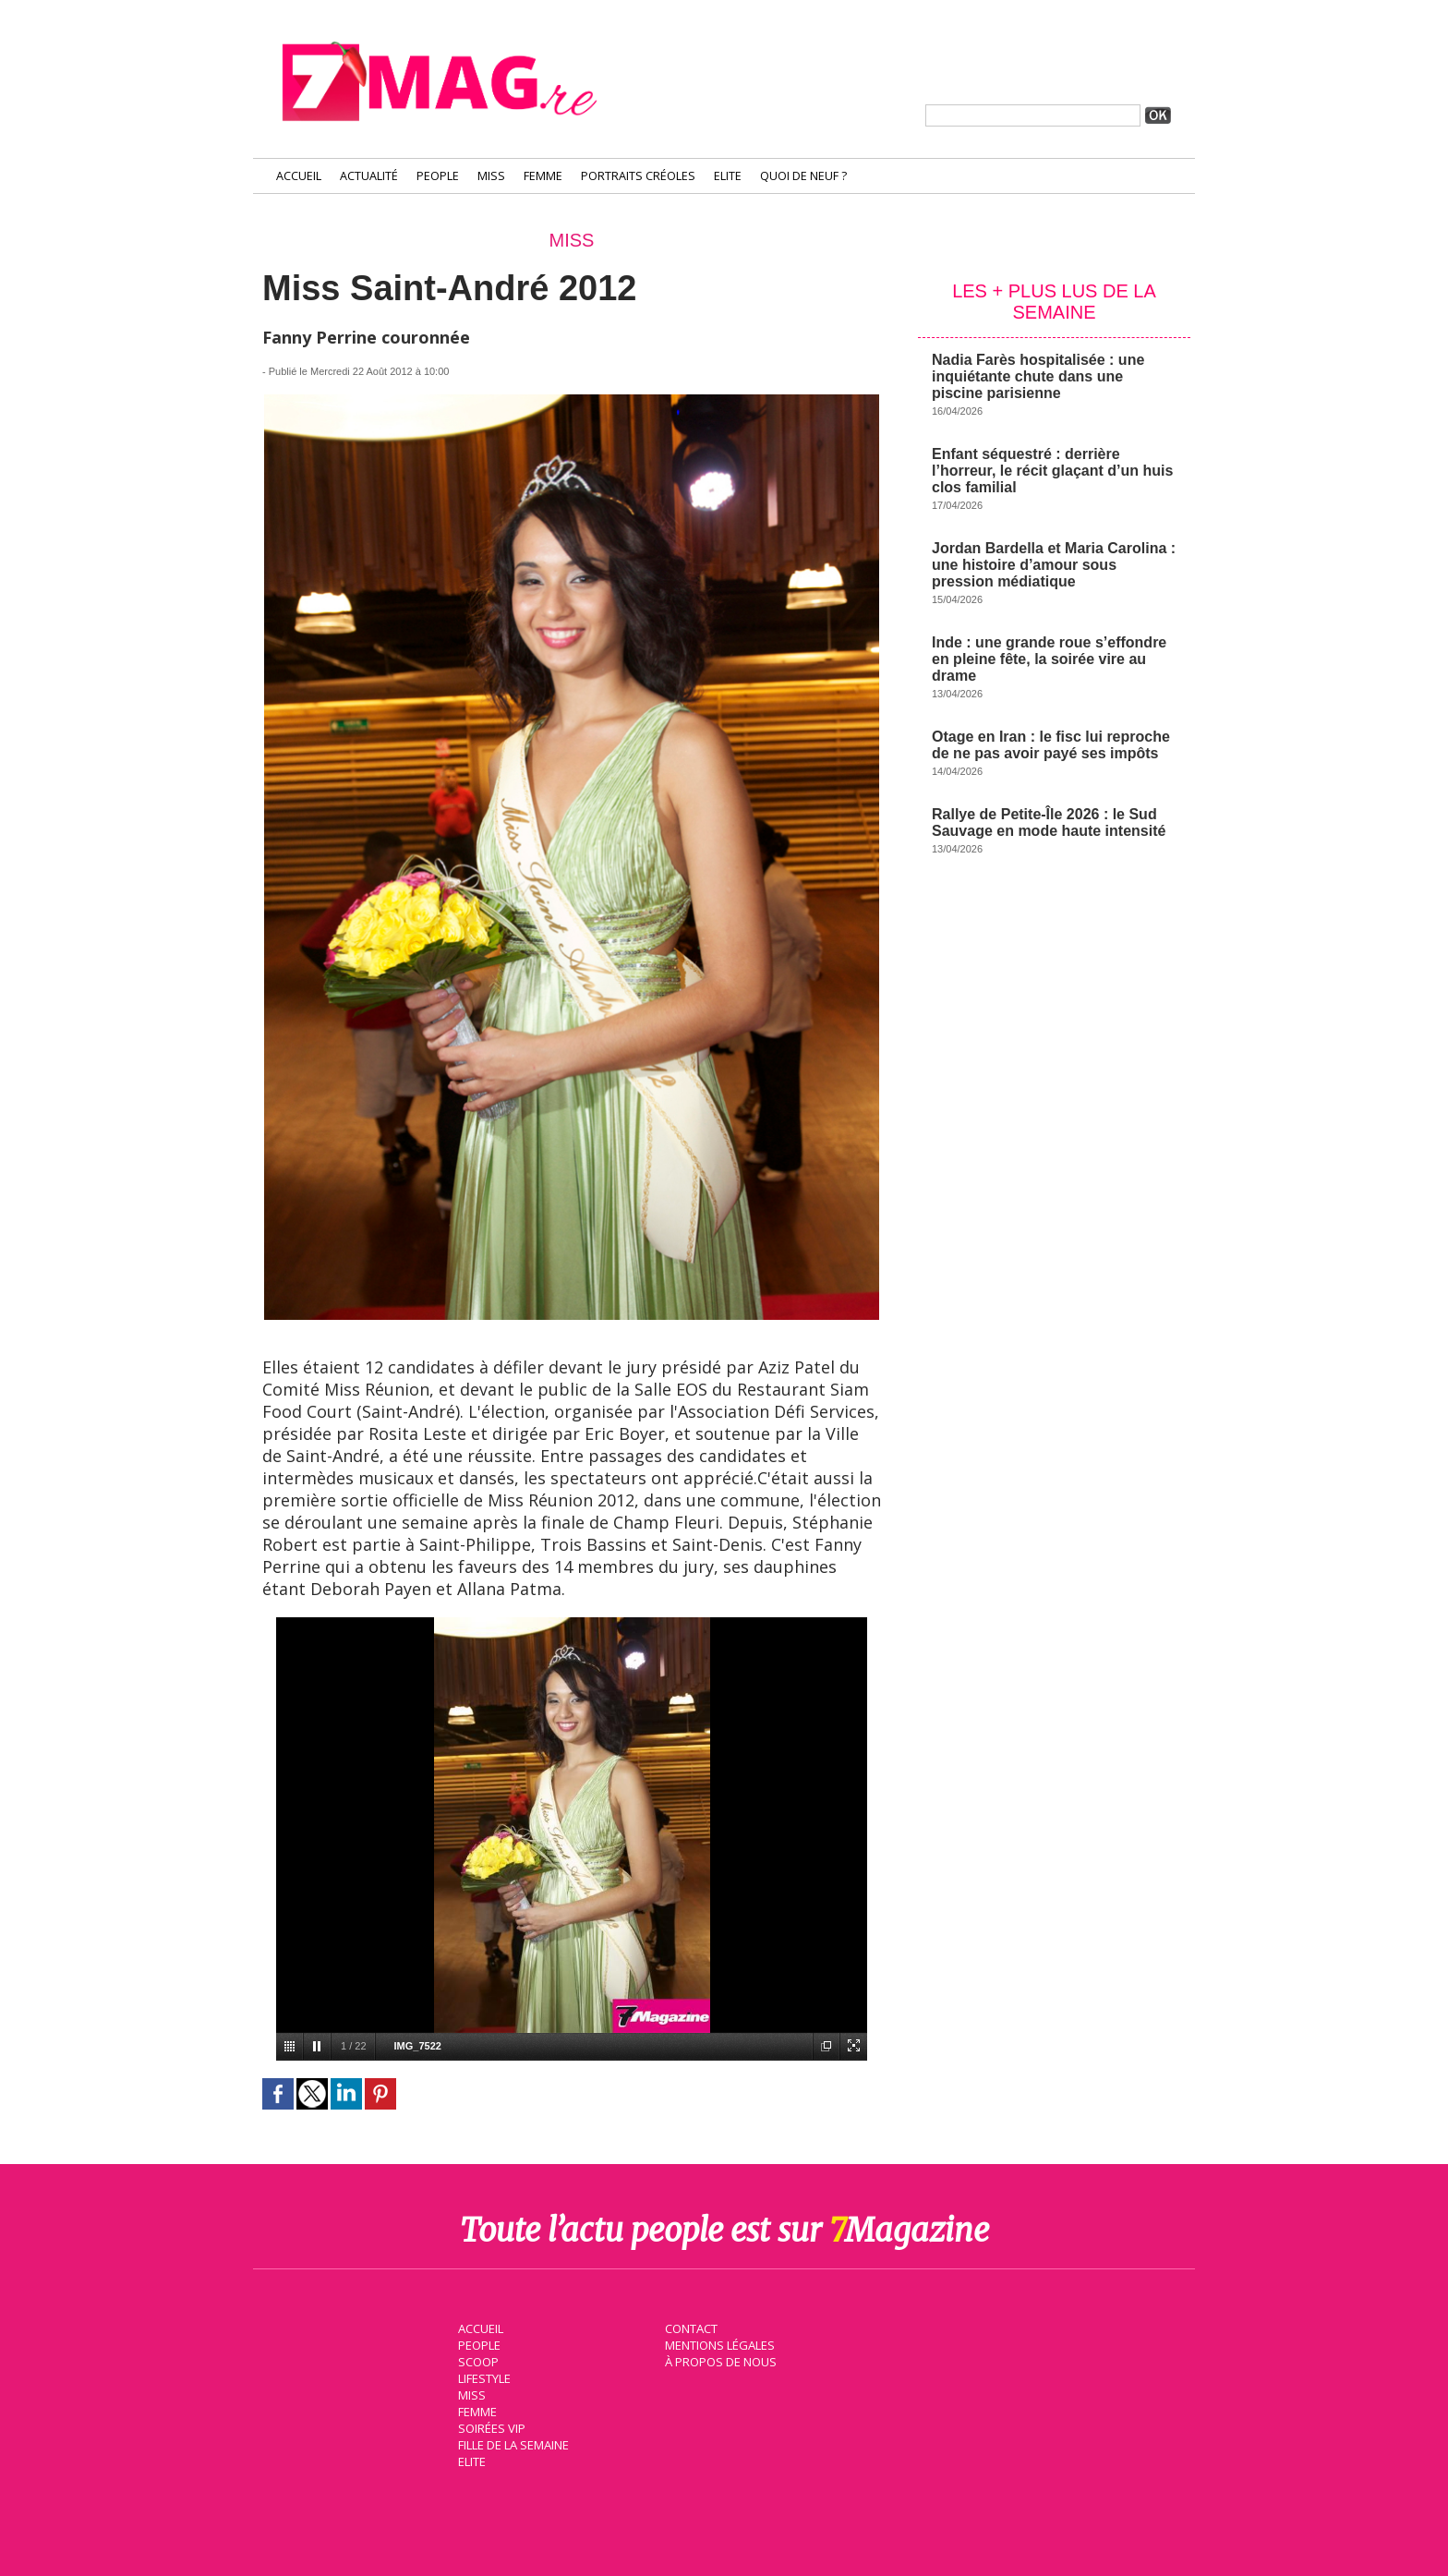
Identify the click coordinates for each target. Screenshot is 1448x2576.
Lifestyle (482, 2376)
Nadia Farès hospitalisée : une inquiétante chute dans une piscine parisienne (1038, 376)
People (437, 176)
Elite (728, 176)
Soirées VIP (489, 2426)
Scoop (477, 2360)
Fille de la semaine (512, 2443)
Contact (690, 2326)
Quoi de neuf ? (803, 176)
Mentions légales (718, 2343)
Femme (543, 176)
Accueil (298, 176)
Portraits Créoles (638, 176)
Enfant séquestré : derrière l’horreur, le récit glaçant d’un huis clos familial (1052, 470)
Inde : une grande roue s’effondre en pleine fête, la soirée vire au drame (1049, 659)
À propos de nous (719, 2360)
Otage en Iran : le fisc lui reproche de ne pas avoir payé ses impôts (1051, 745)
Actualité (369, 176)
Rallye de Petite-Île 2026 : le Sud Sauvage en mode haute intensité (1048, 822)
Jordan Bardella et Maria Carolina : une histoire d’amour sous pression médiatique (1054, 564)
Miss (491, 176)
